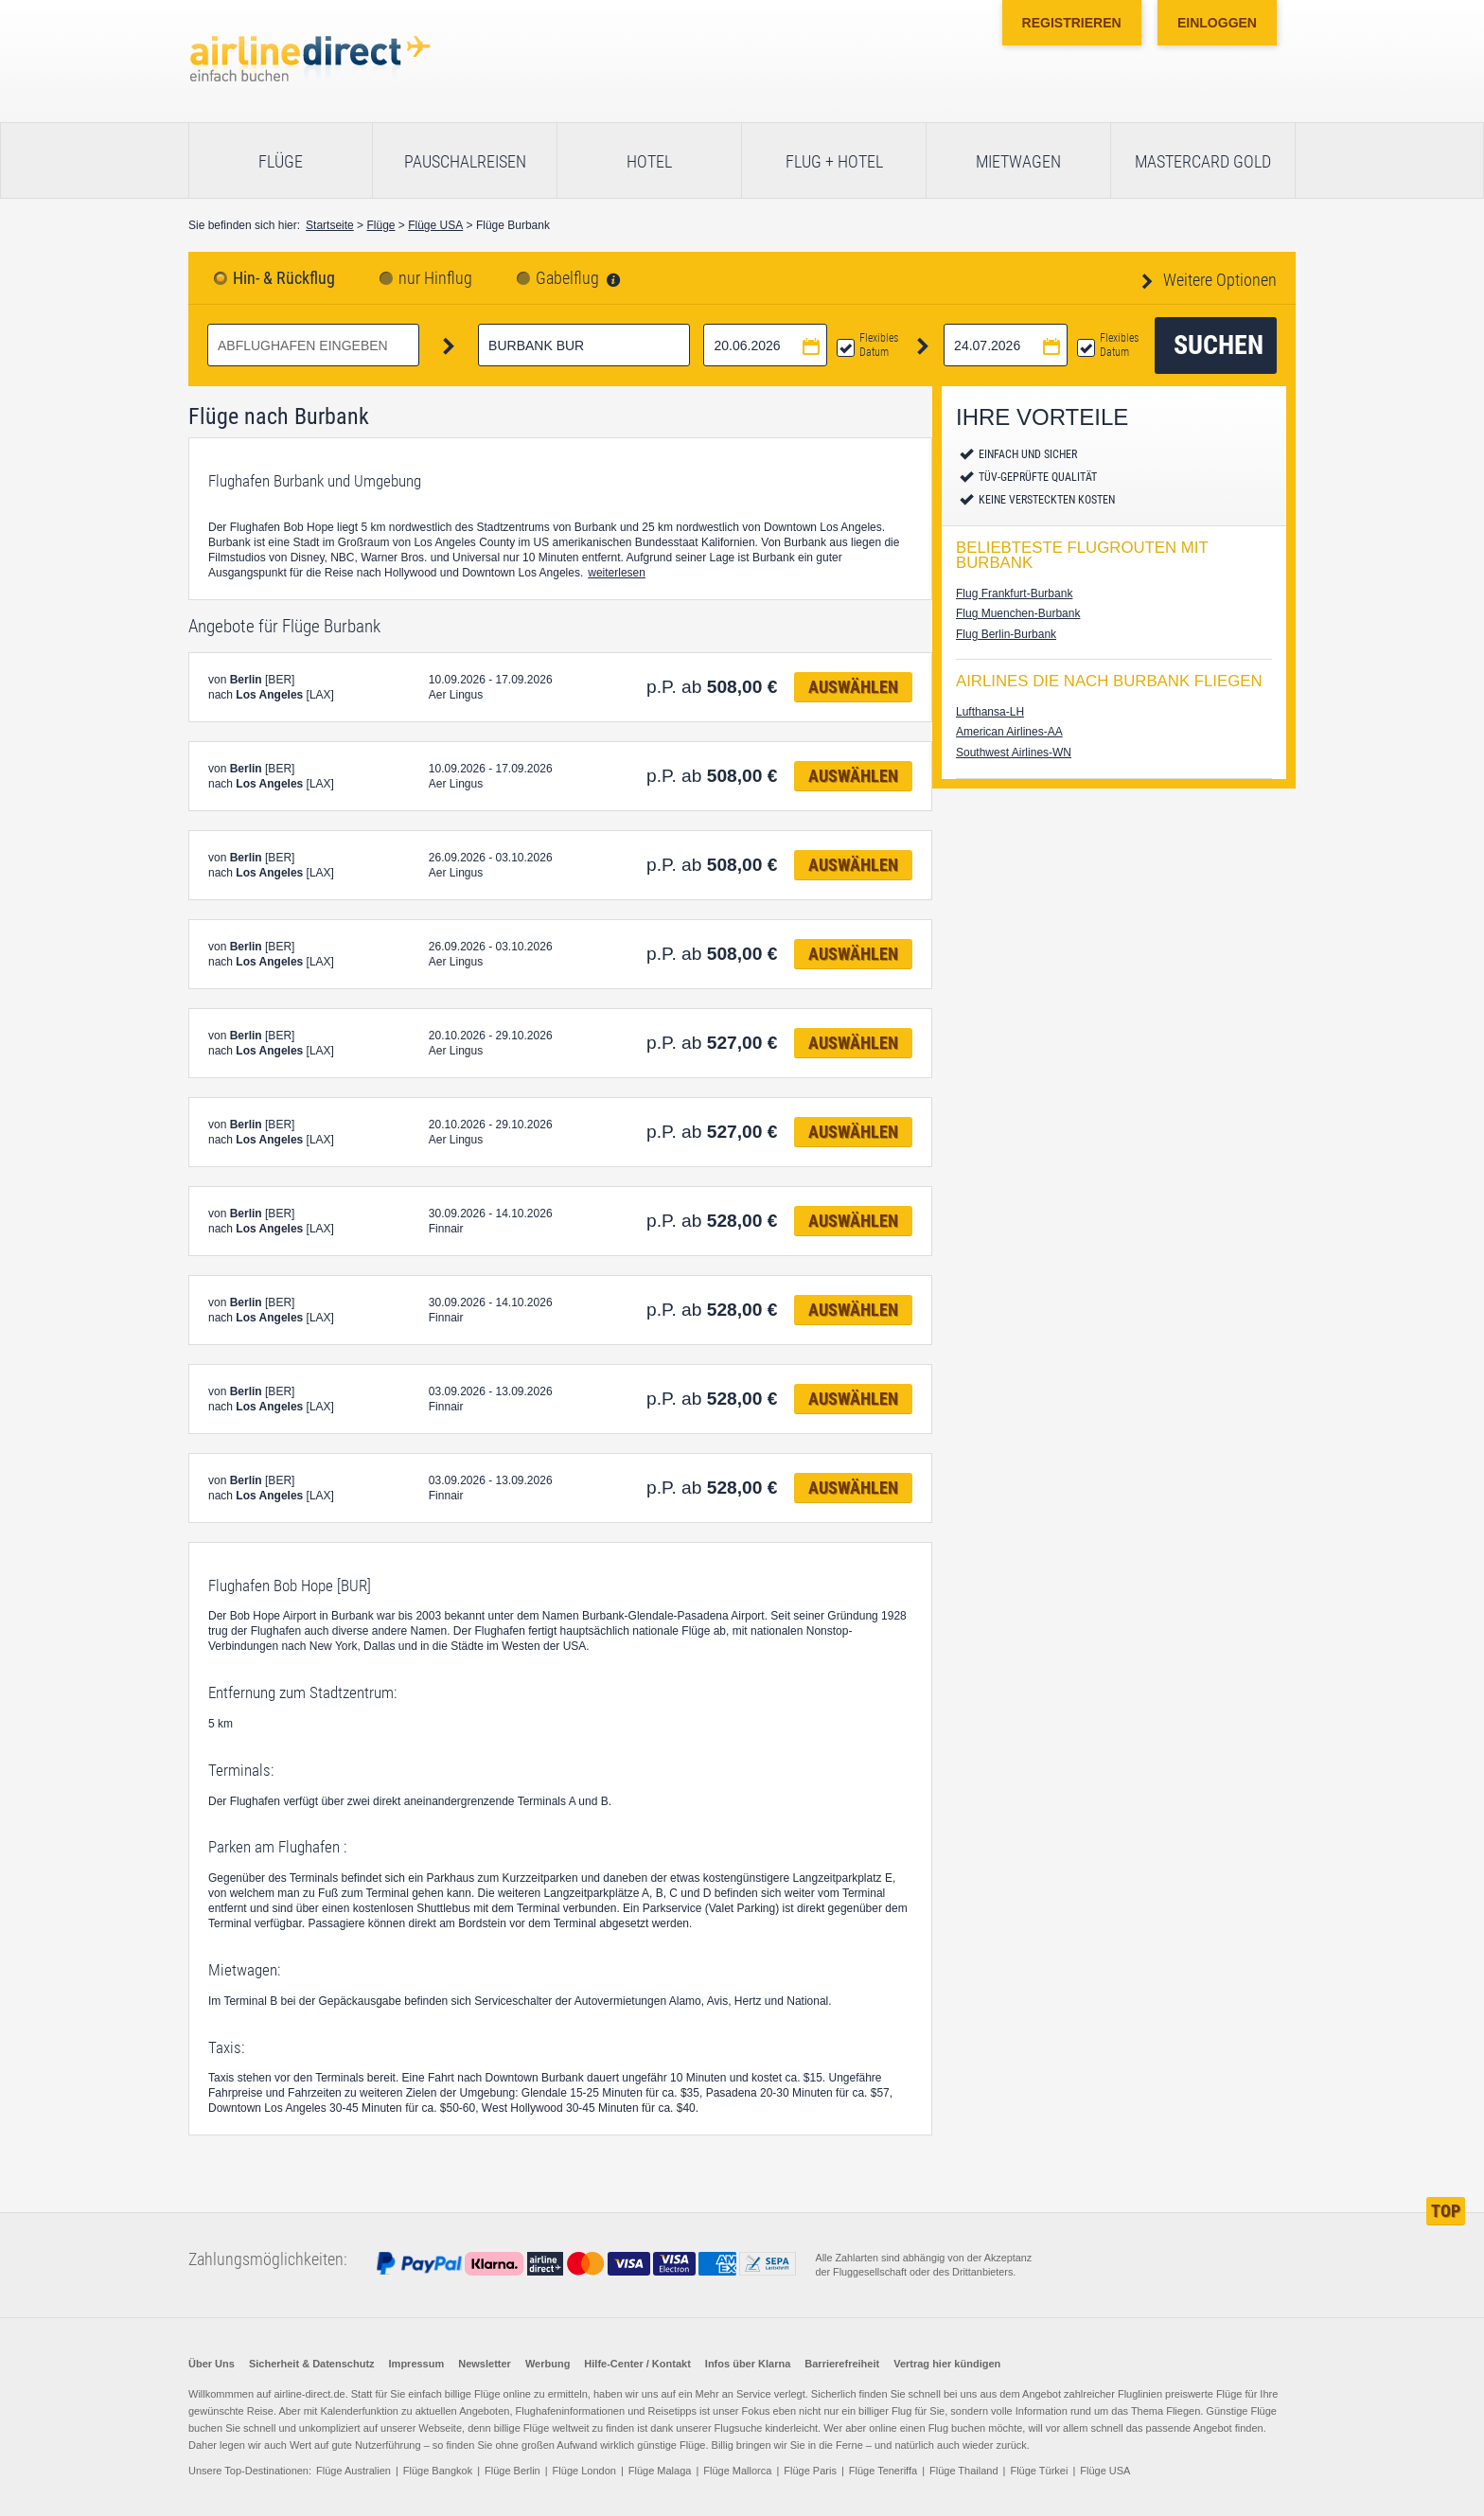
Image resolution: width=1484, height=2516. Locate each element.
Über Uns (211, 2363)
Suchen (1218, 345)
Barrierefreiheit (841, 2363)
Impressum (417, 2363)
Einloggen (1217, 22)
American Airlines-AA (1009, 731)
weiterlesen (616, 572)
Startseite (330, 225)
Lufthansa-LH (990, 711)
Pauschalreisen (465, 161)
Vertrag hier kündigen (946, 2363)
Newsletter (484, 2363)
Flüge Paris (810, 2470)
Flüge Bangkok (437, 2470)
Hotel (649, 161)
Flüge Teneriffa (883, 2470)
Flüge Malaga (660, 2470)
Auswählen (853, 687)
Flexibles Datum (878, 345)
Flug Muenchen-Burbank (1018, 613)
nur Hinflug (435, 278)
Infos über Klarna (747, 2363)
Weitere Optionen (1218, 280)
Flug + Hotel (834, 161)
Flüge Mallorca (737, 2470)
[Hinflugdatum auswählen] (765, 345)
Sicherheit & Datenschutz (312, 2363)
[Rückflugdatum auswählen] (1006, 345)
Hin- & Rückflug (284, 278)
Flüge (280, 161)
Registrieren (1072, 22)
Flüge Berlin (512, 2470)
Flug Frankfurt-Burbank (1014, 593)
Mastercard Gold (1203, 161)
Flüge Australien (353, 2470)
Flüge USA (435, 225)
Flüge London (584, 2470)
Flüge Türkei (1039, 2470)
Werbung (547, 2363)
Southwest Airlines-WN (1013, 752)
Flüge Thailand (963, 2470)
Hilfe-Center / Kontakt (637, 2363)
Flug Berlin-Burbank (1006, 634)
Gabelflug (567, 278)
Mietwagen (1018, 161)
